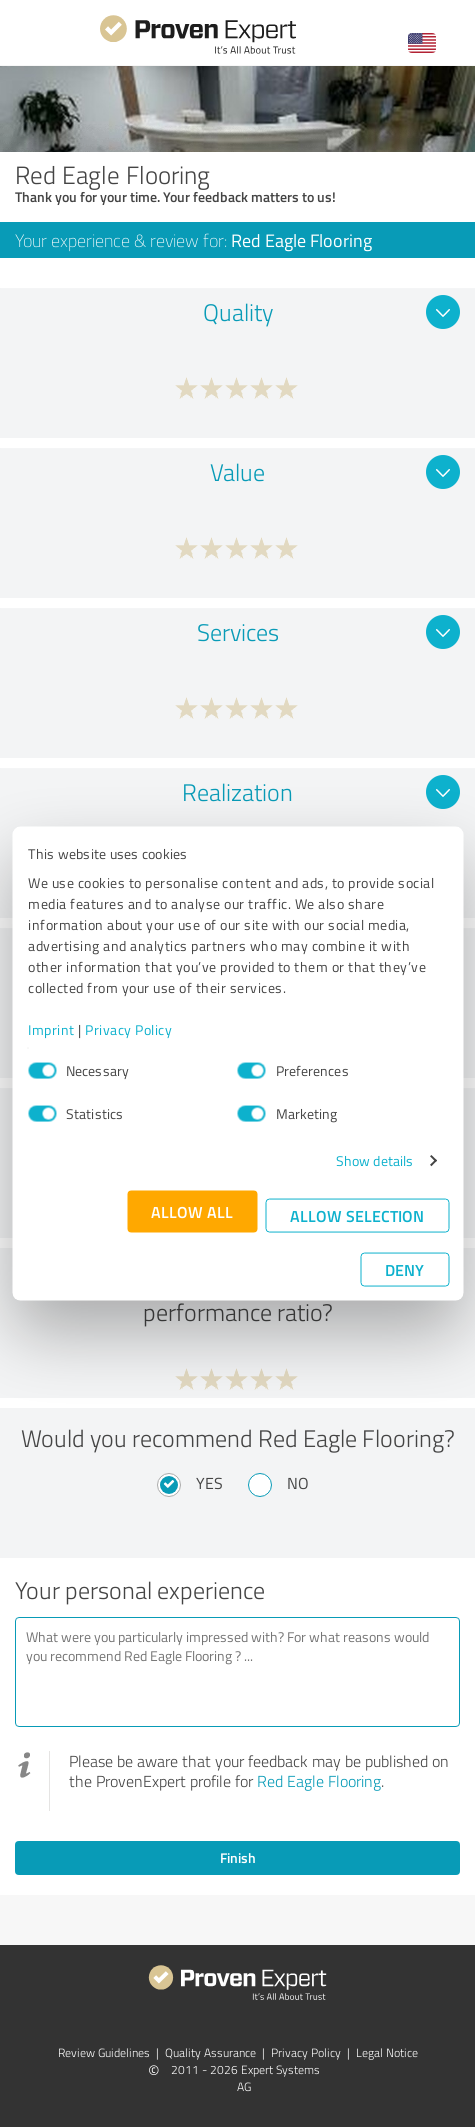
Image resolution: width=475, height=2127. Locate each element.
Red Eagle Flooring (319, 1781)
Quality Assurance (210, 2052)
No (298, 1483)
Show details (374, 1160)
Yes (209, 1483)
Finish (238, 1857)
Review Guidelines (104, 2052)
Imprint (51, 1029)
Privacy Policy (128, 1029)
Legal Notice (387, 2052)
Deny (404, 1269)
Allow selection (357, 1215)
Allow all (192, 1211)
